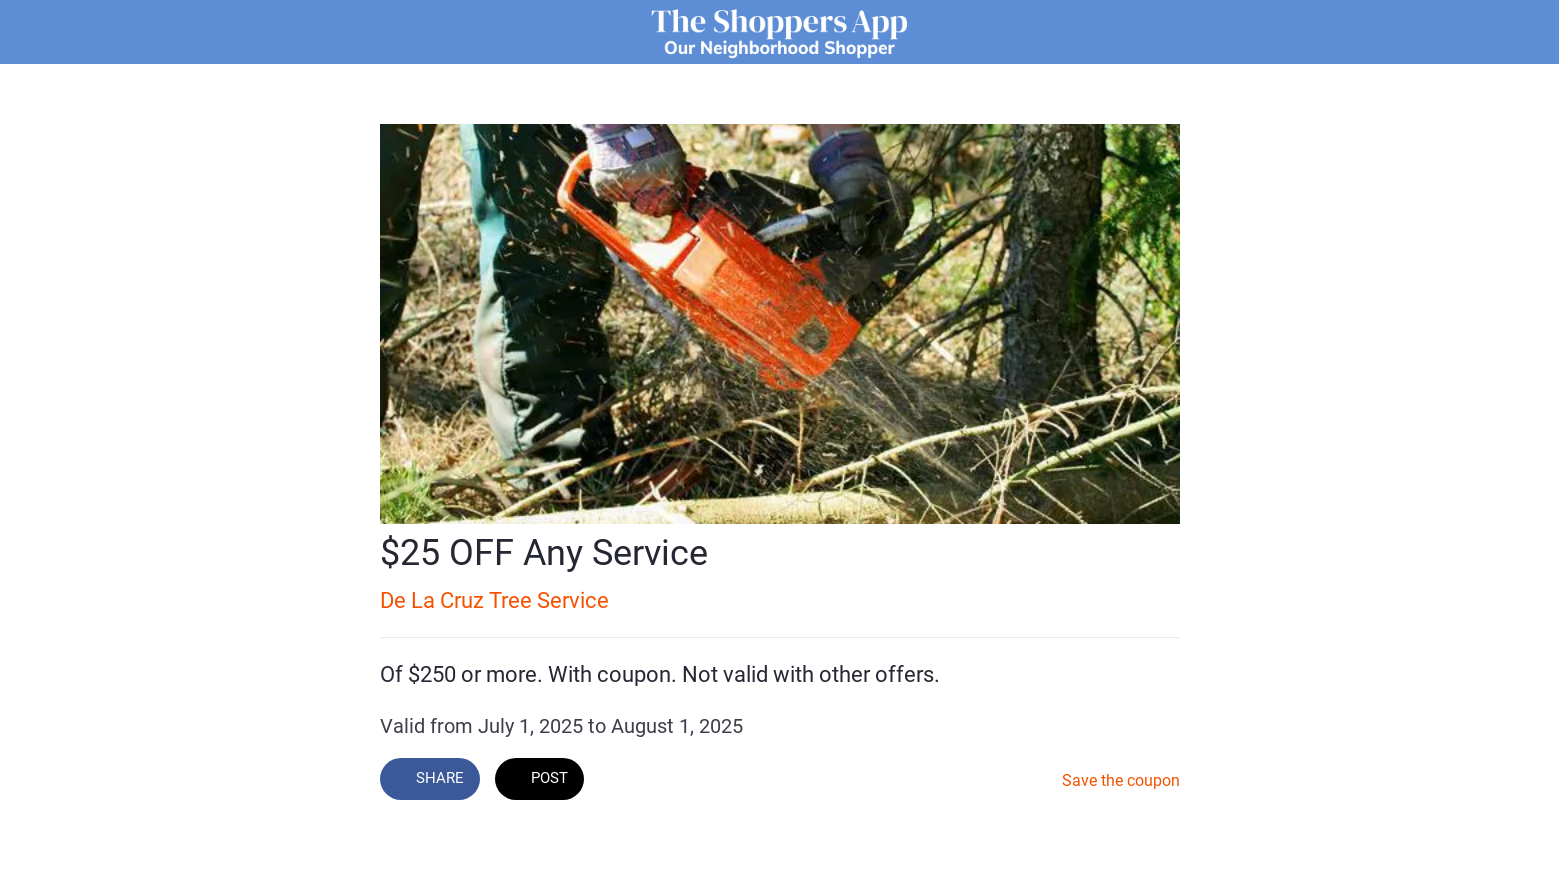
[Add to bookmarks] (1036, 781)
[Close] (40, 32)
